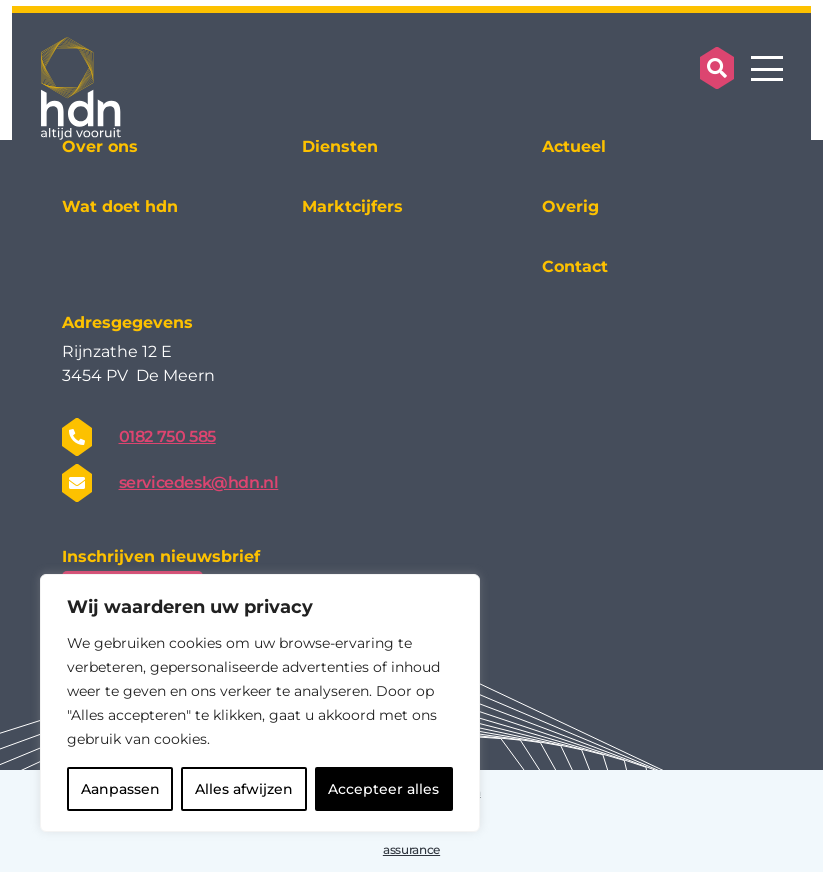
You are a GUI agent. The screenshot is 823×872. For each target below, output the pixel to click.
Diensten (340, 146)
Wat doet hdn (120, 206)
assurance (411, 849)
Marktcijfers (352, 206)
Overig (570, 206)
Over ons (100, 146)
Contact (575, 266)
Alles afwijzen (244, 789)
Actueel (574, 146)
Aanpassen (120, 789)
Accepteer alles (383, 789)
